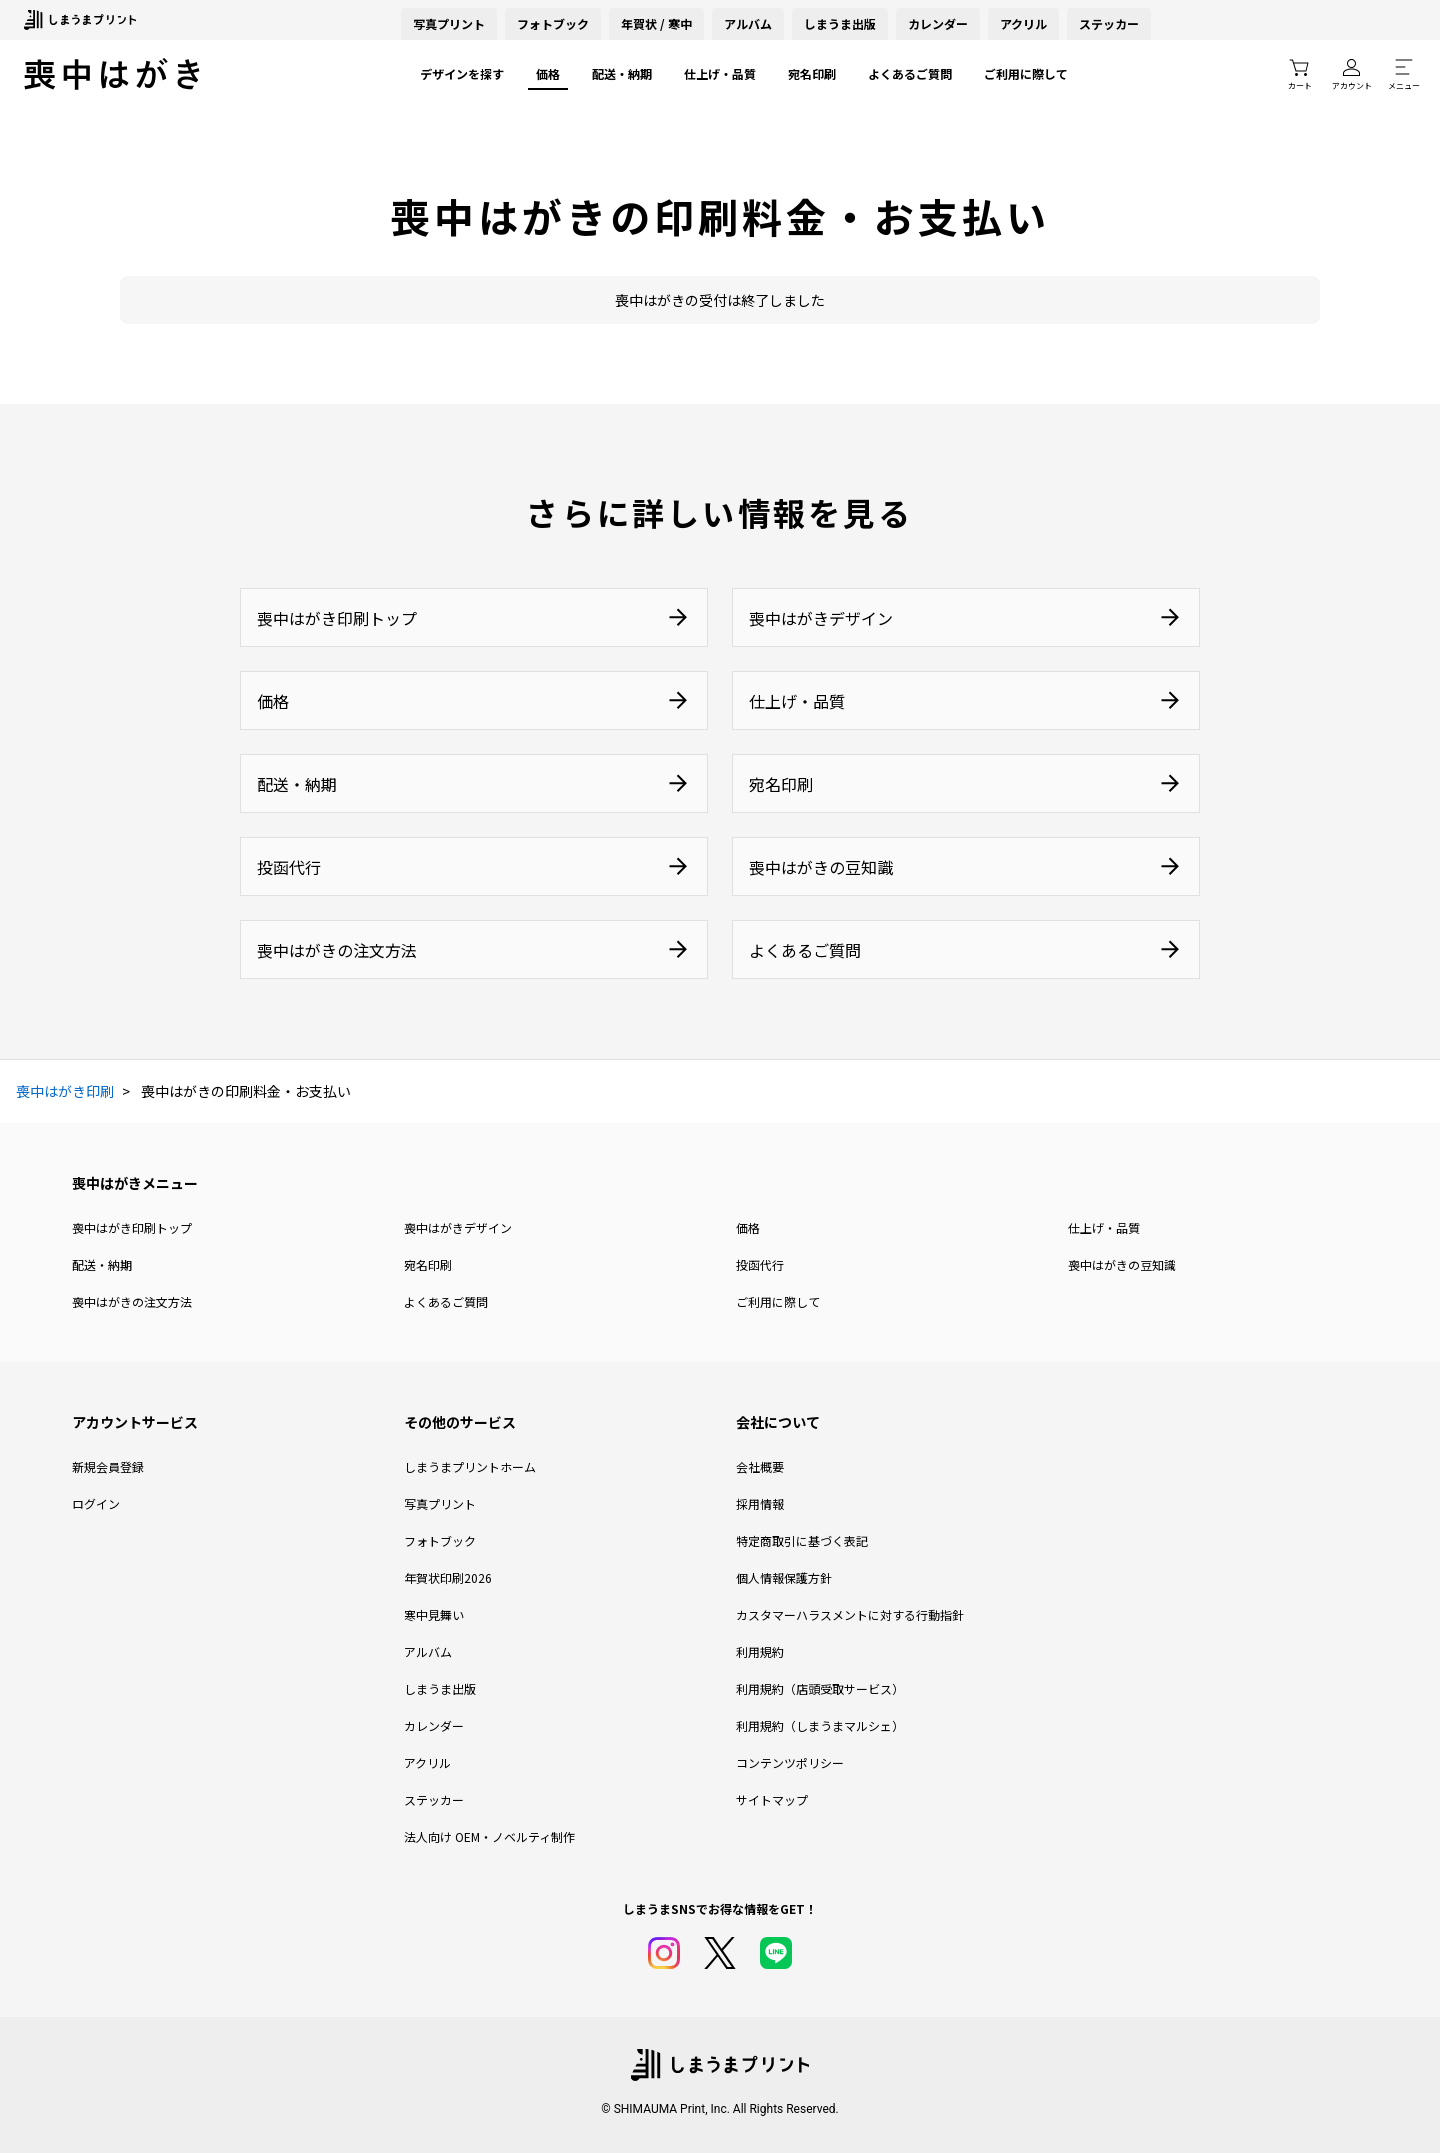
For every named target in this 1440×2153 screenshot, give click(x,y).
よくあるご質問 (910, 73)
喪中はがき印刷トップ (132, 1227)
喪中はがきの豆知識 (1122, 1264)
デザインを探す (462, 73)
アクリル (1023, 23)
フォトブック (553, 23)
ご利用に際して (1026, 73)
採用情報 (760, 1503)
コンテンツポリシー (790, 1762)
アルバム (748, 23)
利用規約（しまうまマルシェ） (820, 1725)
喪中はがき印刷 (65, 1091)
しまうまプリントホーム (470, 1466)
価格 (548, 73)
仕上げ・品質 (720, 73)
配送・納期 (622, 73)
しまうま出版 (840, 23)
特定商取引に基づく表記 (802, 1540)
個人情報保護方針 (784, 1577)
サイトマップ (772, 1799)
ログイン (96, 1503)
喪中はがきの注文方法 (132, 1301)
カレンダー (938, 23)
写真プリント (440, 1503)
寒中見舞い (434, 1614)
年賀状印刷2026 (448, 1577)
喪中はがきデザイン (458, 1227)
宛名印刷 (812, 73)
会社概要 (760, 1466)
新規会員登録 (108, 1466)
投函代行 (760, 1264)
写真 (449, 23)
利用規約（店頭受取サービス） (820, 1688)
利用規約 (760, 1651)
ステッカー (1109, 23)
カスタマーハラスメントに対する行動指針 (850, 1614)
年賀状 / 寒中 (656, 23)
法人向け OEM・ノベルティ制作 (489, 1836)
